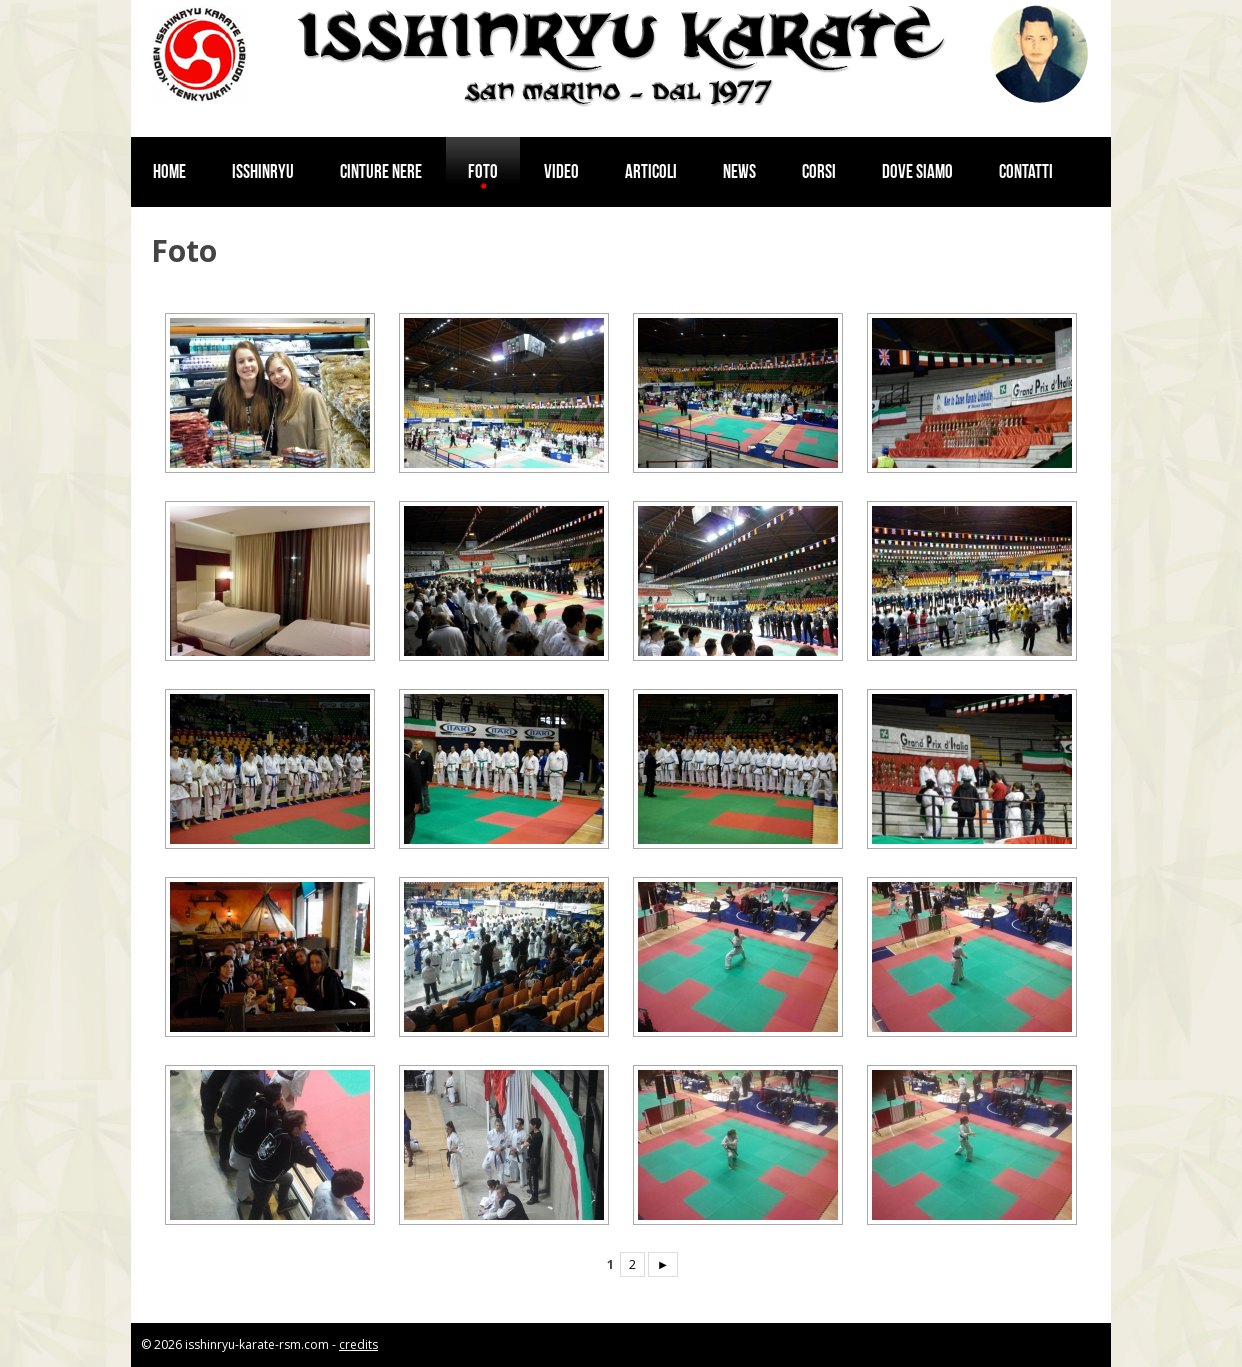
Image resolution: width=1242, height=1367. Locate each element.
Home (169, 171)
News (739, 171)
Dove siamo (917, 171)
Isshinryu (263, 171)
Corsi (819, 171)
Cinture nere (381, 171)
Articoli (651, 171)
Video (561, 171)
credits (358, 1344)
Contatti (1026, 171)
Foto (483, 171)
